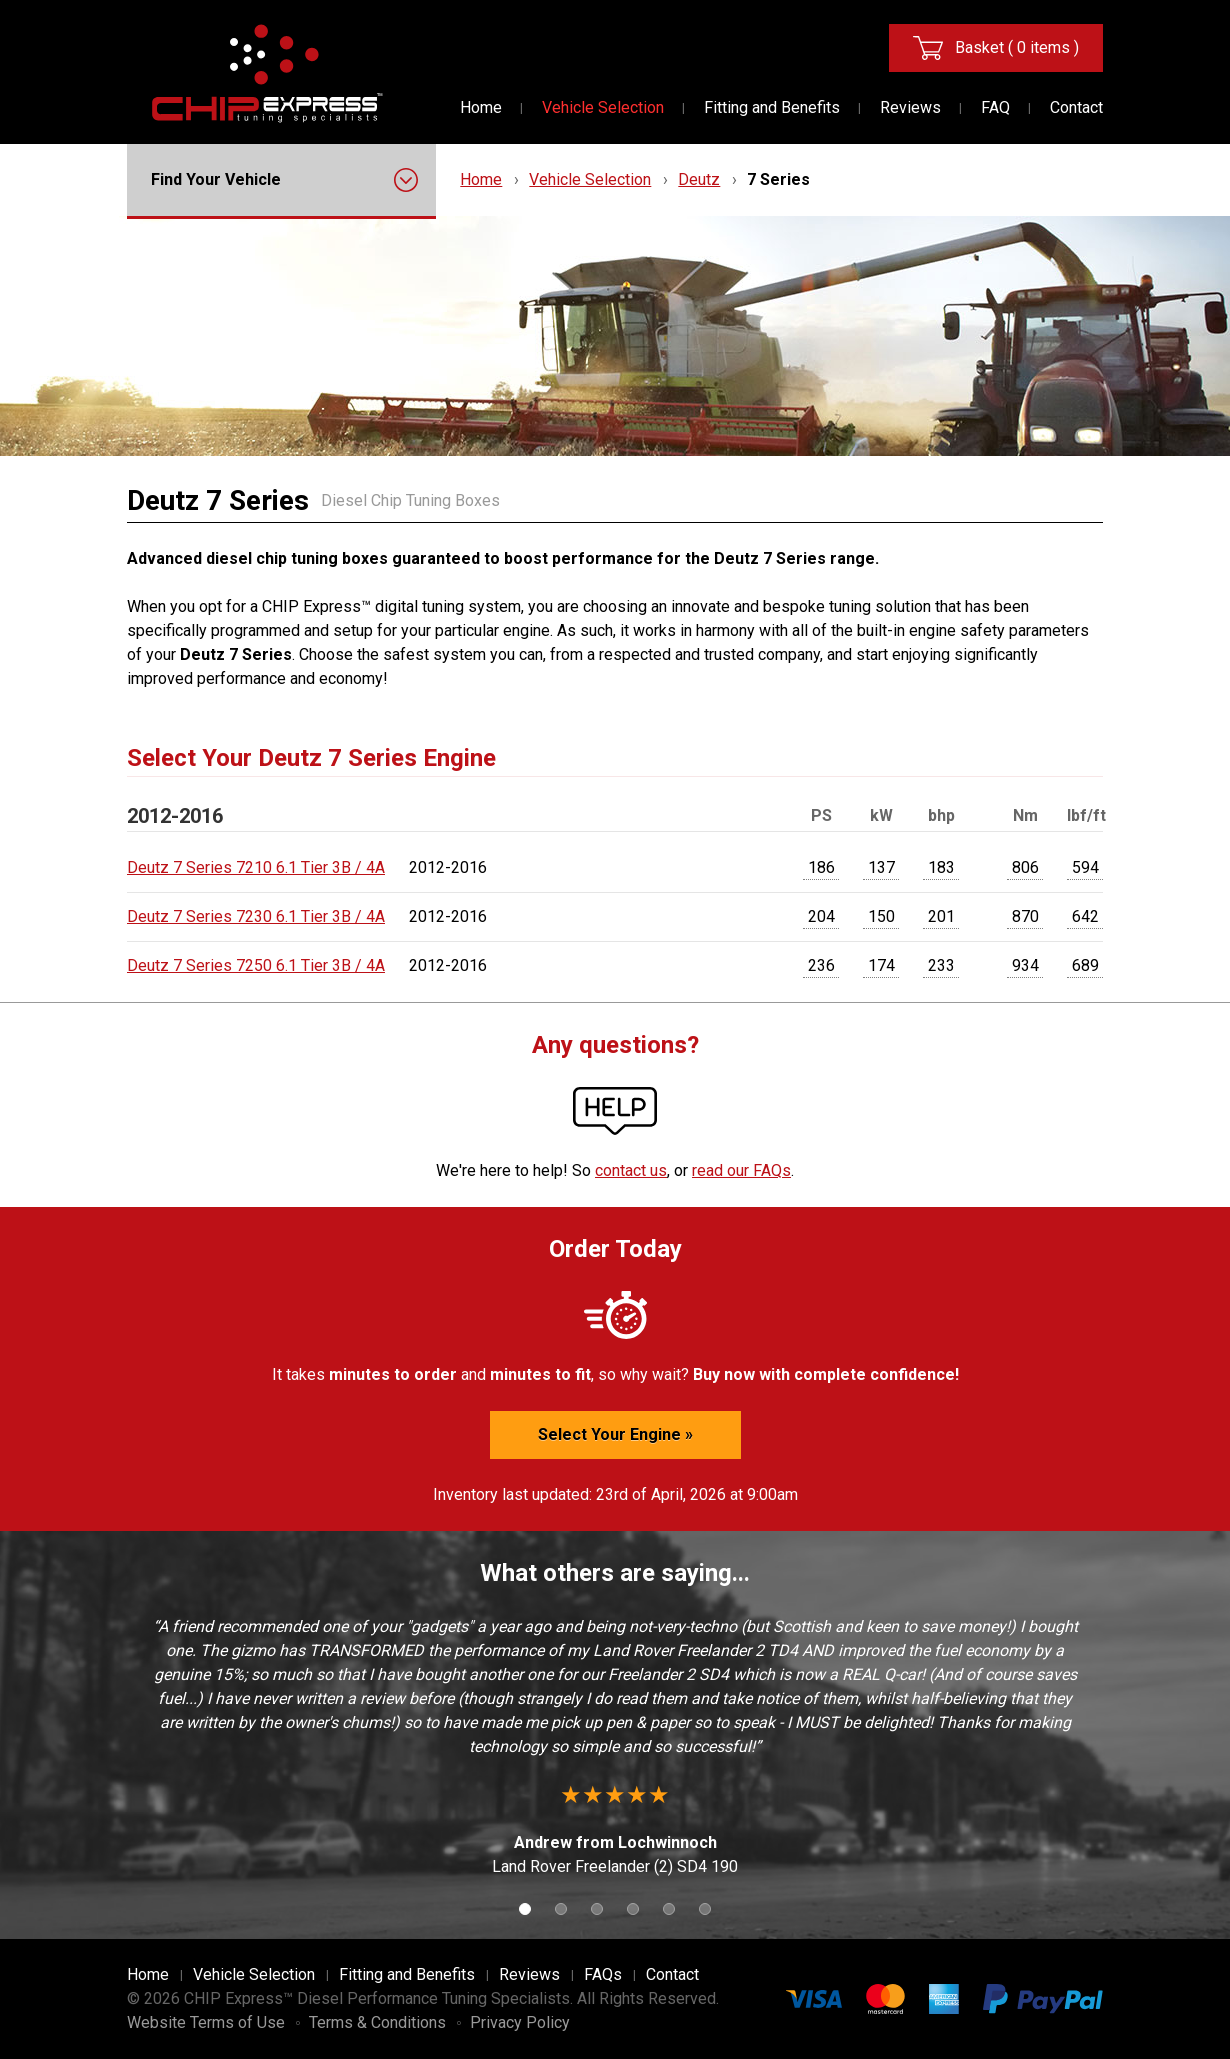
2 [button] (561, 1909)
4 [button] (633, 1909)
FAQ (995, 107)
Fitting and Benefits (772, 107)
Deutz (699, 179)
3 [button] (597, 1909)
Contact (1076, 107)
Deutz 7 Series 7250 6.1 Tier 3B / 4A (256, 965)
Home (481, 107)
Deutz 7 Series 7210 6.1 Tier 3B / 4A (256, 867)
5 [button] (669, 1909)
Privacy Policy (520, 2022)
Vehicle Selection (603, 107)
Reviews (910, 107)
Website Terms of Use (206, 2022)
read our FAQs (741, 1170)
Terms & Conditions (377, 2022)
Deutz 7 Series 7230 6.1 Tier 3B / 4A (256, 916)
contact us (631, 1170)
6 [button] (705, 1909)
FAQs (603, 1974)
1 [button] (525, 1909)
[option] (615, 1747)
